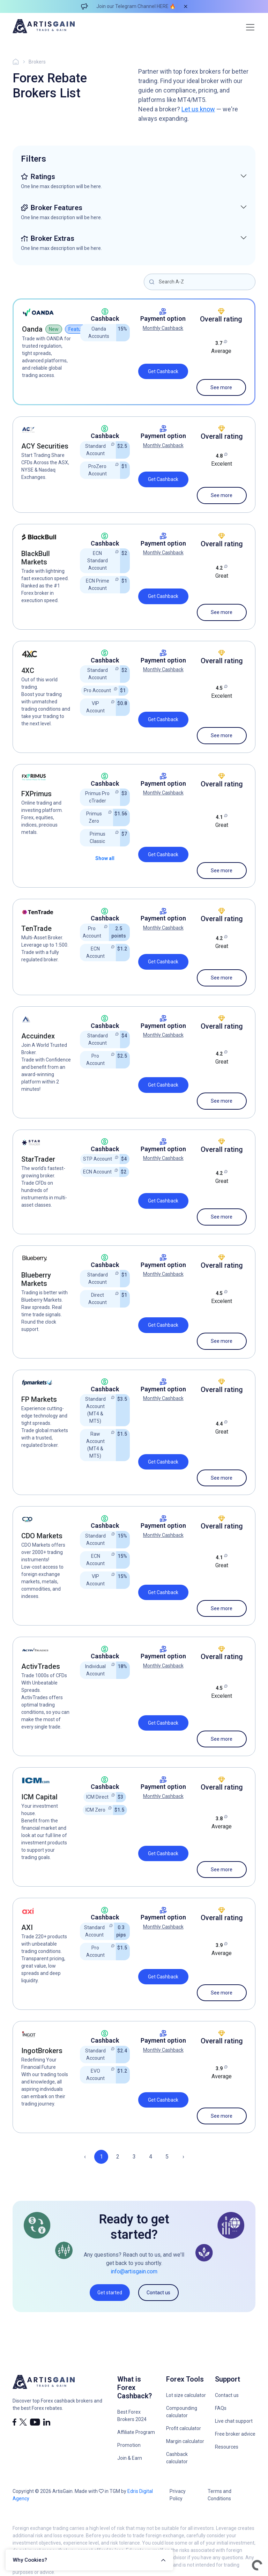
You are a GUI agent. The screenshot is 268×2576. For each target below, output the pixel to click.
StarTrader (38, 1159)
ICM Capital (39, 1797)
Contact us (158, 2292)
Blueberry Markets (36, 1279)
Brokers (37, 62)
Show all (104, 858)
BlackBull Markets (35, 557)
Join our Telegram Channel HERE (132, 6)
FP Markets (39, 1399)
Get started (109, 2292)
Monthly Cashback (163, 328)
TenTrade (36, 928)
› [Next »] (183, 2156)
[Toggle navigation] (250, 27)
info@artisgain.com (134, 2271)
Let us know (198, 109)
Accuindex (38, 1036)
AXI (27, 1927)
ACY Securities (44, 446)
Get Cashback (163, 371)
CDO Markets (41, 1536)
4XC (27, 670)
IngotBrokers (41, 2050)
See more (221, 387)
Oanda (32, 329)
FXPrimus (36, 794)
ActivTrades (40, 1666)
